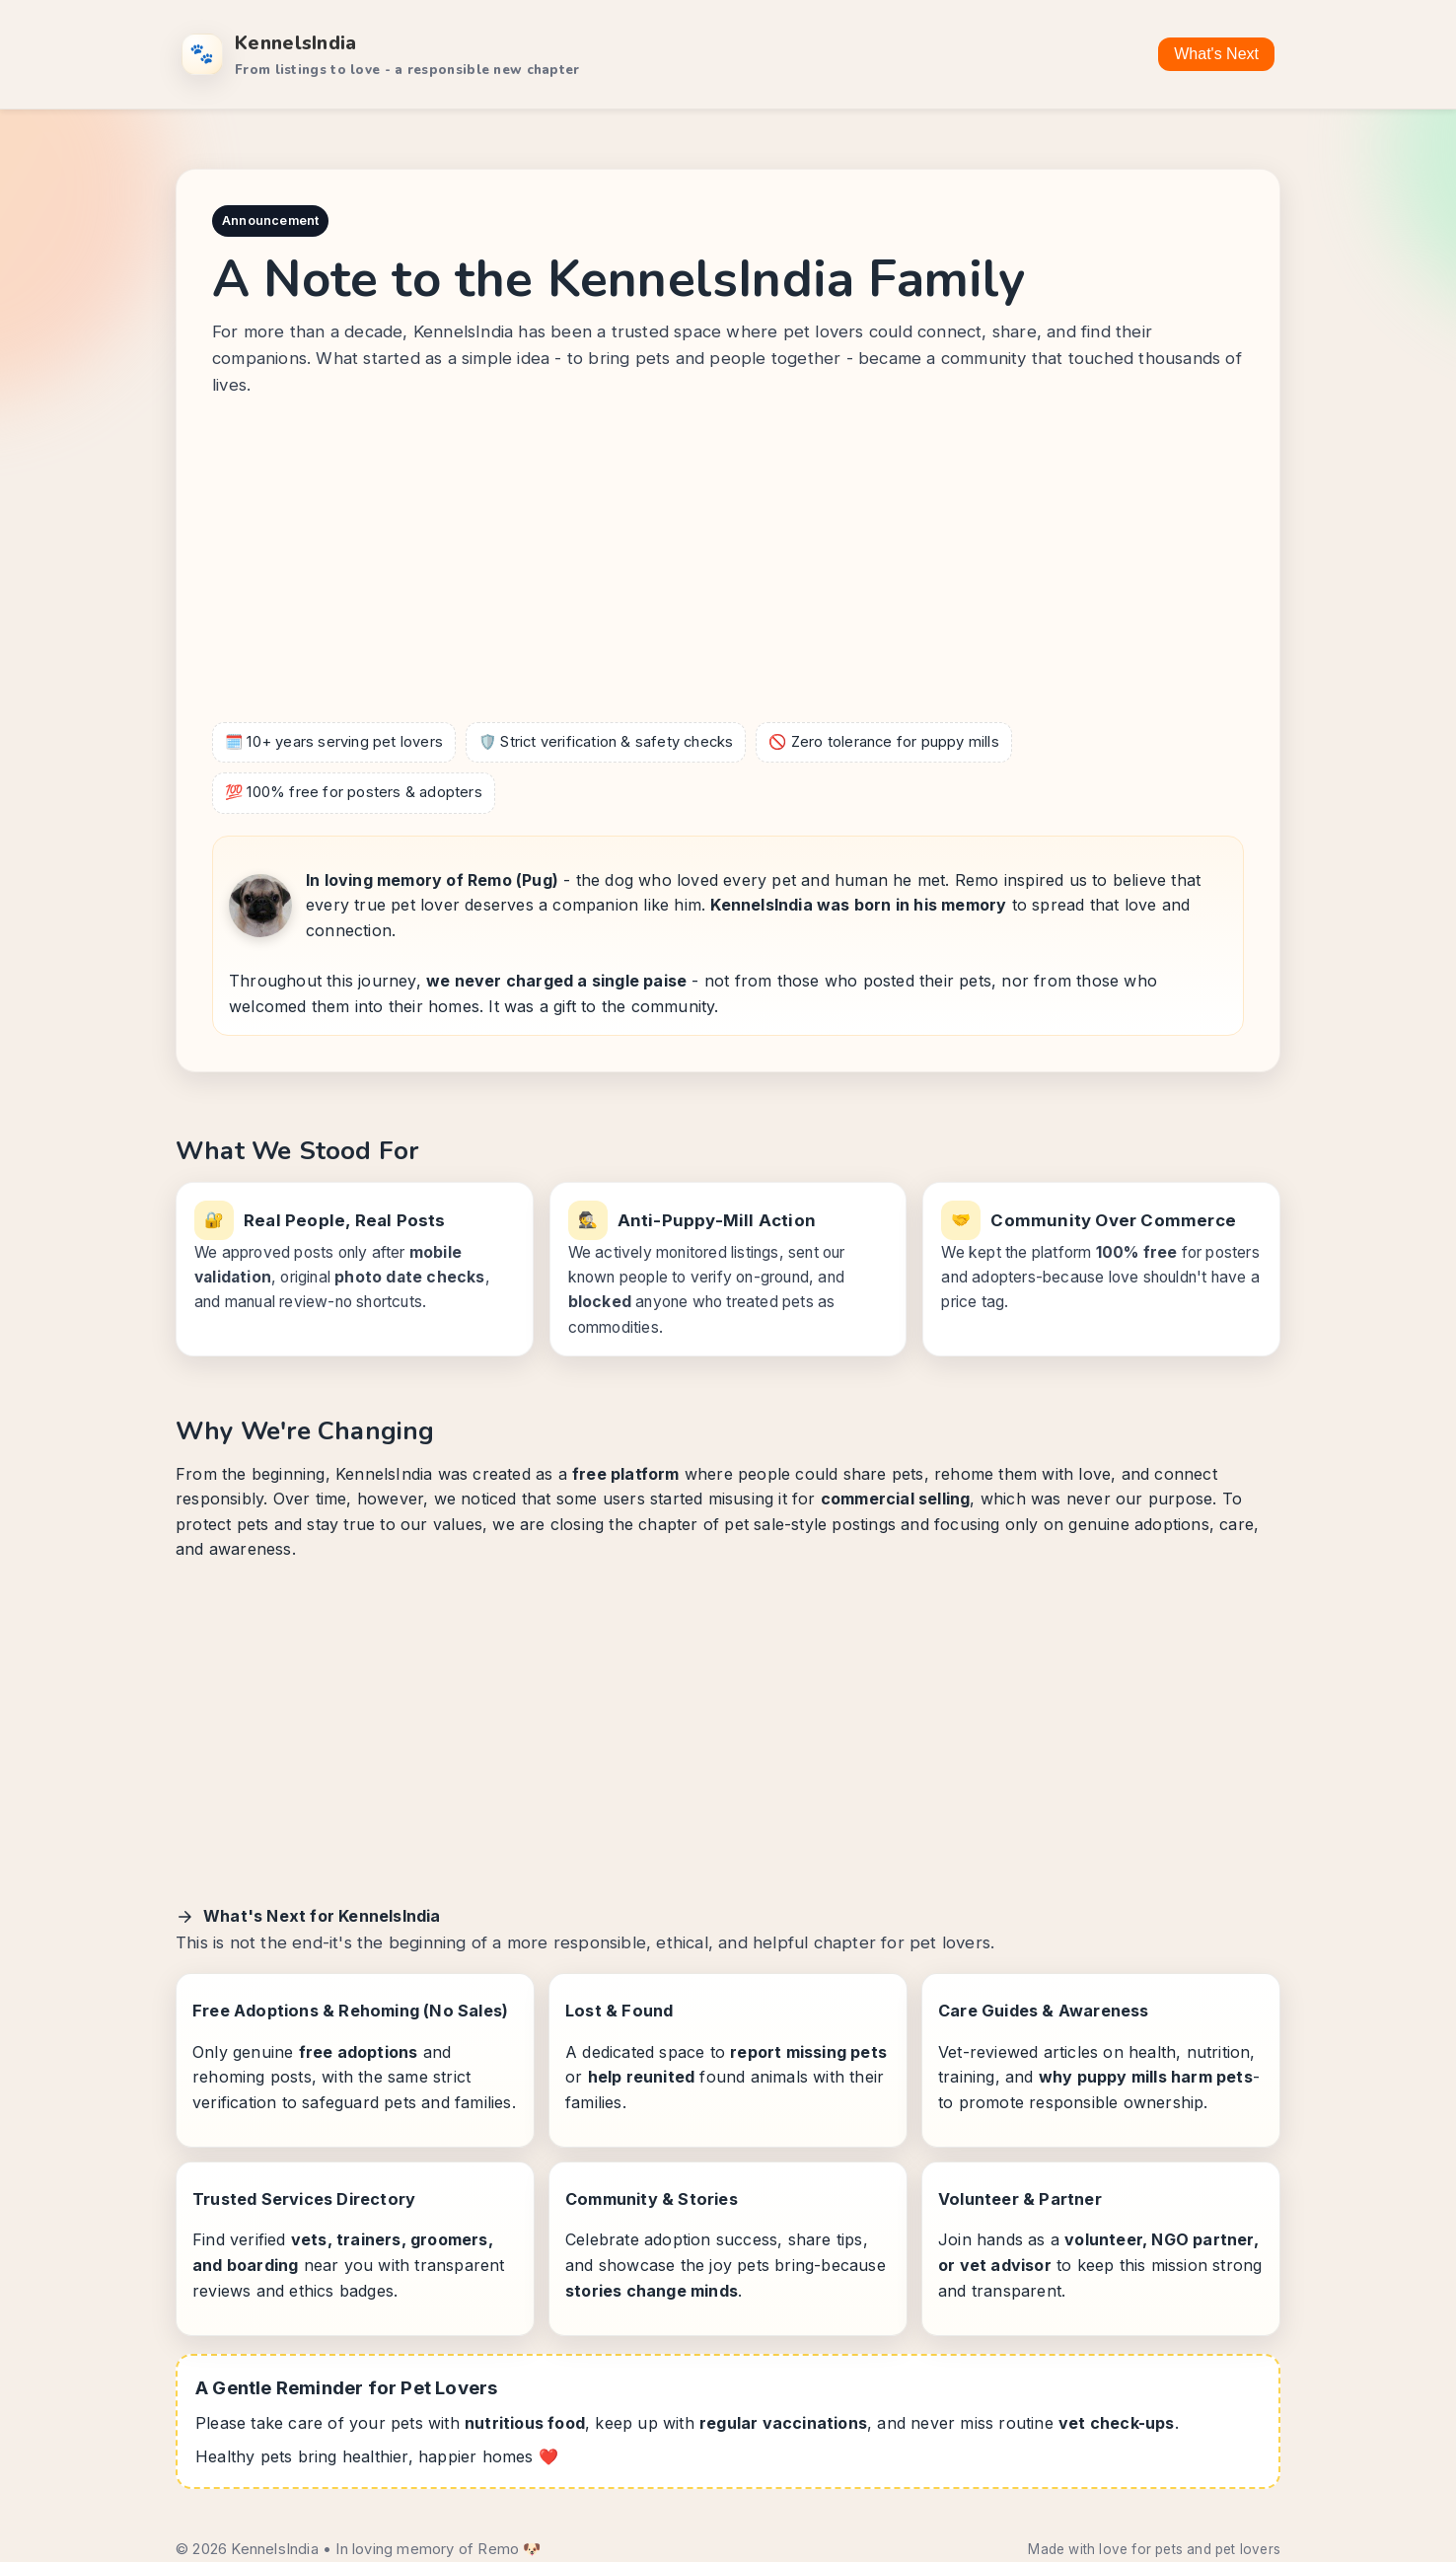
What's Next (1216, 53)
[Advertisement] (728, 564)
